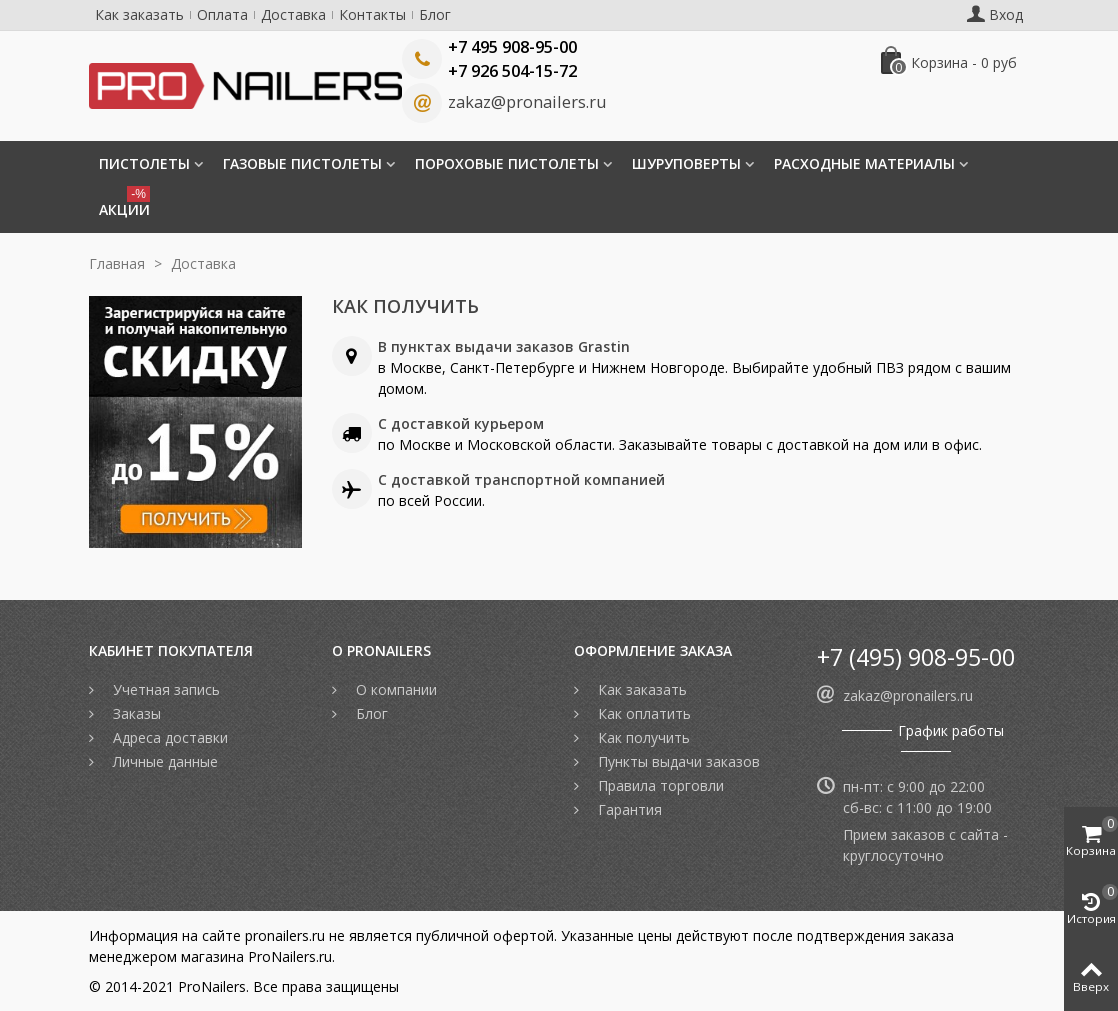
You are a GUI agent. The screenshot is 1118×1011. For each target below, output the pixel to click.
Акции (124, 203)
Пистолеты (144, 163)
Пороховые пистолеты (507, 163)
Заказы (135, 713)
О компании (394, 689)
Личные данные (163, 761)
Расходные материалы (864, 163)
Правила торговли (659, 785)
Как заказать (139, 14)
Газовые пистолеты (302, 163)
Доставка (293, 14)
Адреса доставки (168, 737)
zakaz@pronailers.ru (527, 102)
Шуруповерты (686, 163)
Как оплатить (642, 713)
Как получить (642, 737)
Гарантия (628, 809)
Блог (435, 14)
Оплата (222, 14)
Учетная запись (164, 689)
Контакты (372, 14)
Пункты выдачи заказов (677, 761)
